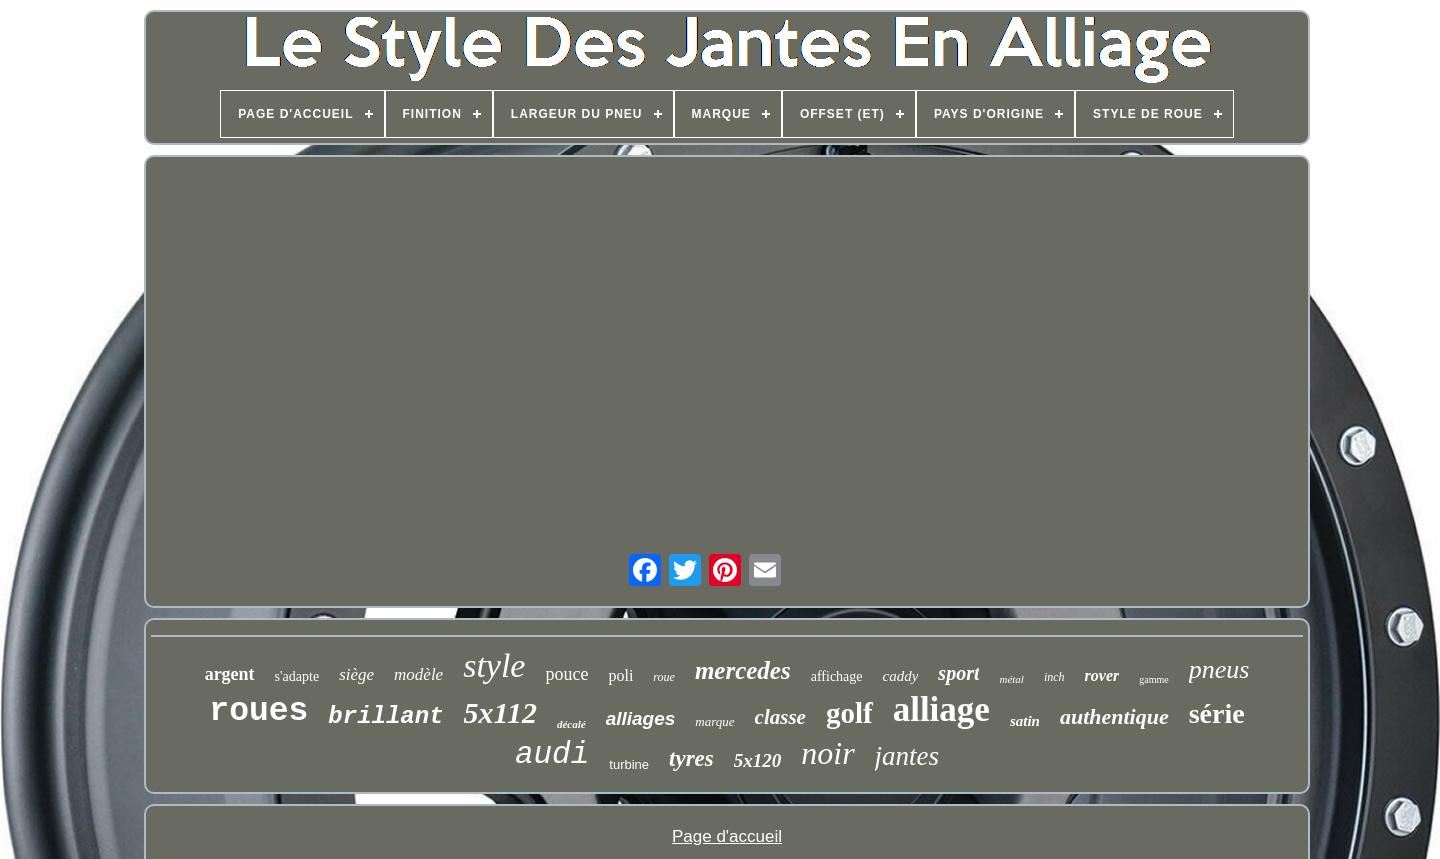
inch (1054, 677)
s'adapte (297, 676)
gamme (1153, 679)
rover (1102, 675)
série (1217, 713)
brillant (385, 716)
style (494, 665)
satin (1025, 721)
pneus (1219, 669)
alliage (941, 709)
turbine (629, 764)
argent (230, 674)
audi (552, 754)
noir (827, 753)
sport (958, 673)
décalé (571, 724)
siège (356, 674)
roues (258, 711)
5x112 (500, 712)
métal (1011, 679)
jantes (907, 756)
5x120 (758, 760)
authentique (1114, 716)
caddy (901, 676)
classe (780, 717)
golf (849, 713)
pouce (566, 674)
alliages (641, 718)
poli (620, 675)
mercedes (743, 670)
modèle (418, 674)
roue (664, 677)
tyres (691, 758)
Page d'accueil (727, 836)
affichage (837, 676)
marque (714, 721)
